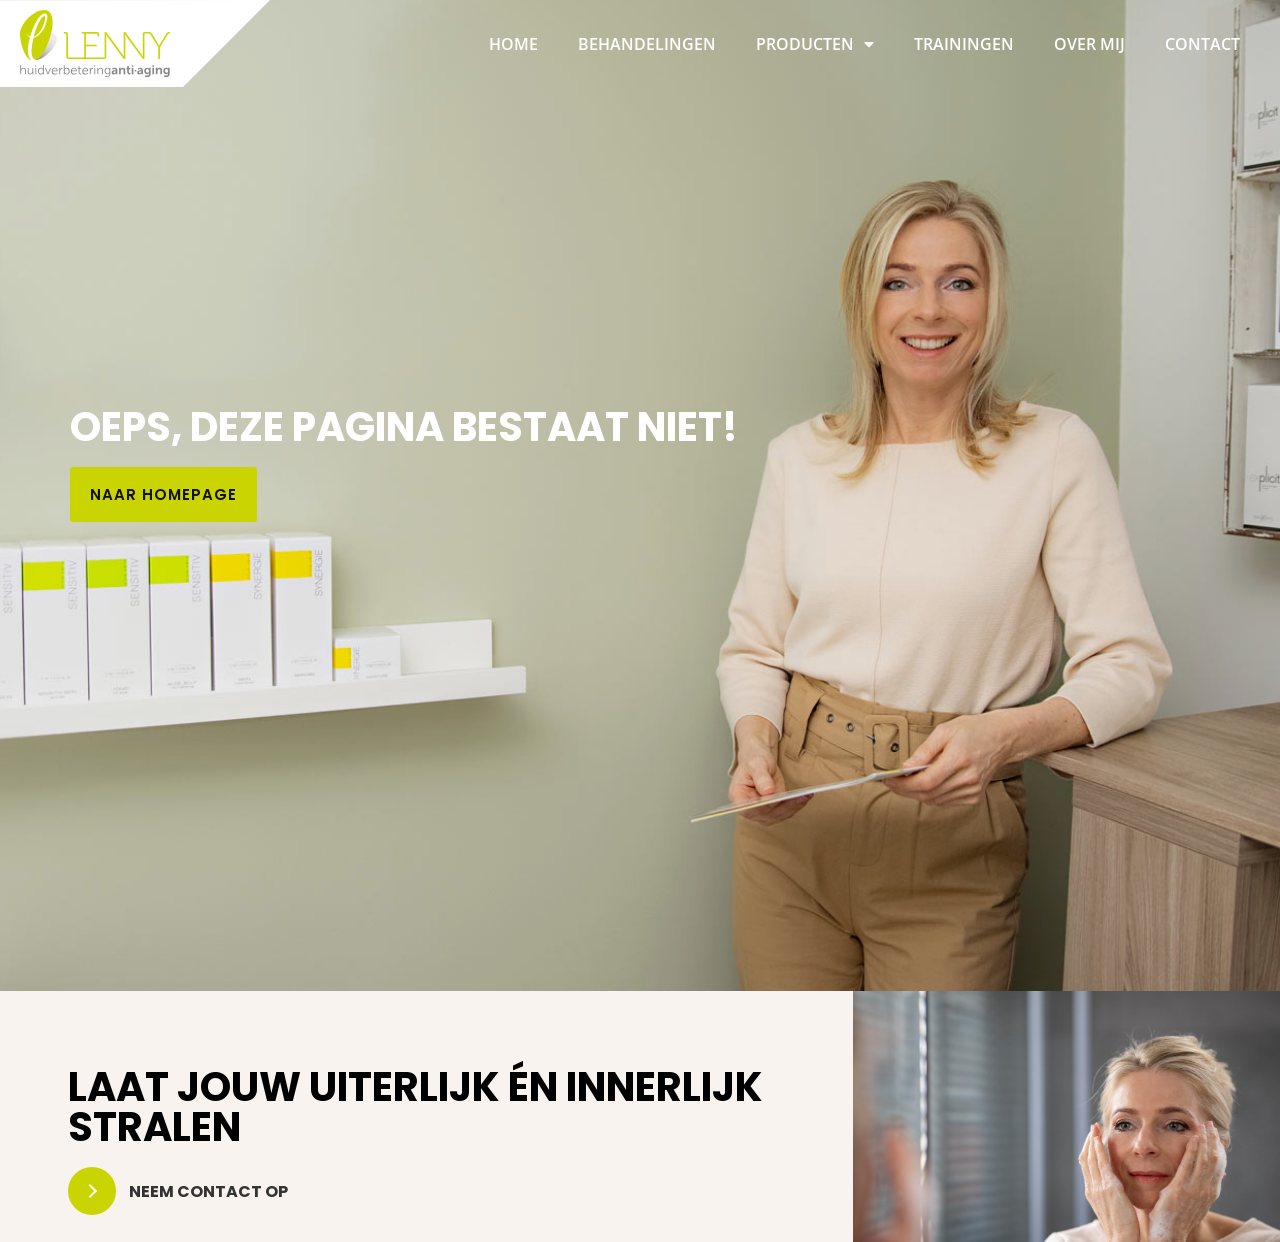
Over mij (1089, 44)
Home (513, 44)
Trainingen (964, 44)
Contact (1202, 44)
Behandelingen (647, 44)
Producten (815, 44)
